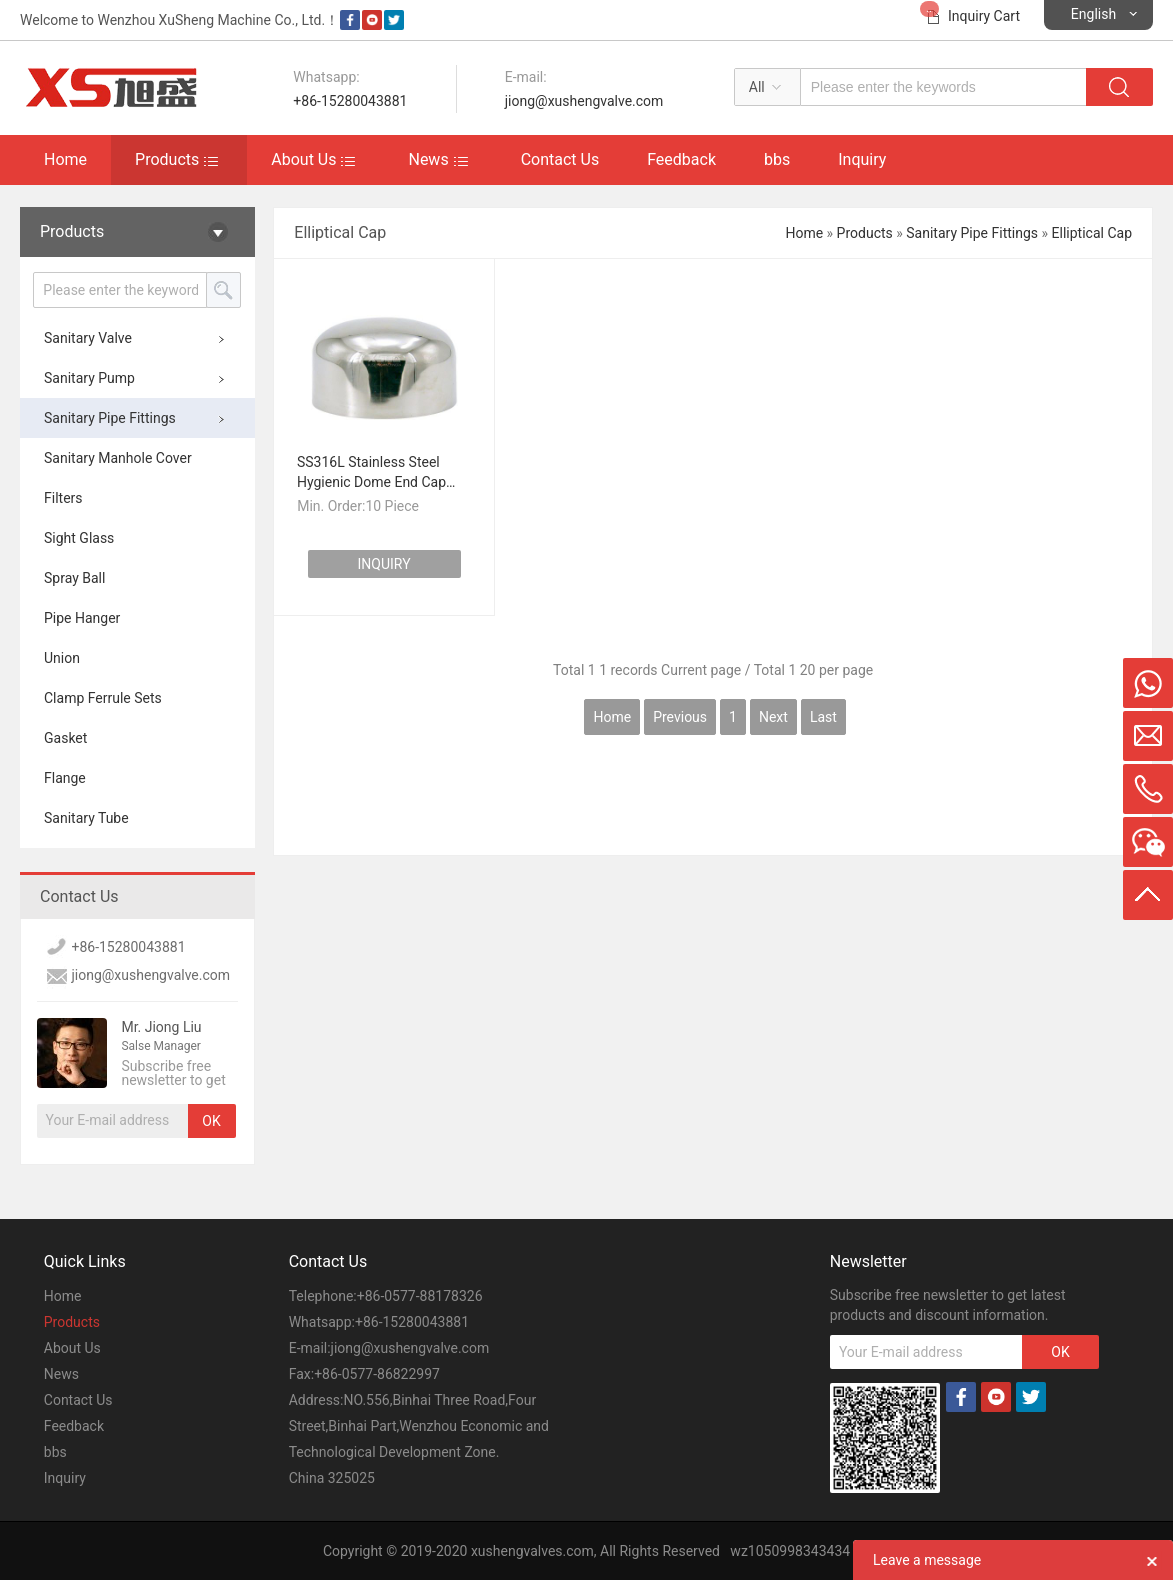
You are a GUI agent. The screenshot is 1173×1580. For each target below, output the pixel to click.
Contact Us (560, 159)
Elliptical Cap (1092, 233)
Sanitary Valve (88, 338)
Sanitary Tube (86, 818)
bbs (777, 159)
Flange (65, 778)
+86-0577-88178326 (420, 1296)
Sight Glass (79, 538)
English (1093, 14)
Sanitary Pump (89, 378)
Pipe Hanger (82, 618)
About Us (303, 159)
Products (167, 159)
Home (65, 159)
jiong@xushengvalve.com (584, 101)
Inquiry (862, 159)
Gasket (65, 738)
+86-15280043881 (350, 101)
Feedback (681, 159)
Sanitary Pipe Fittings (110, 418)
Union (62, 658)
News (428, 159)
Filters (63, 498)
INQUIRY (384, 564)
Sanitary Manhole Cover (118, 458)
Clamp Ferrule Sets (103, 698)
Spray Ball (74, 578)
